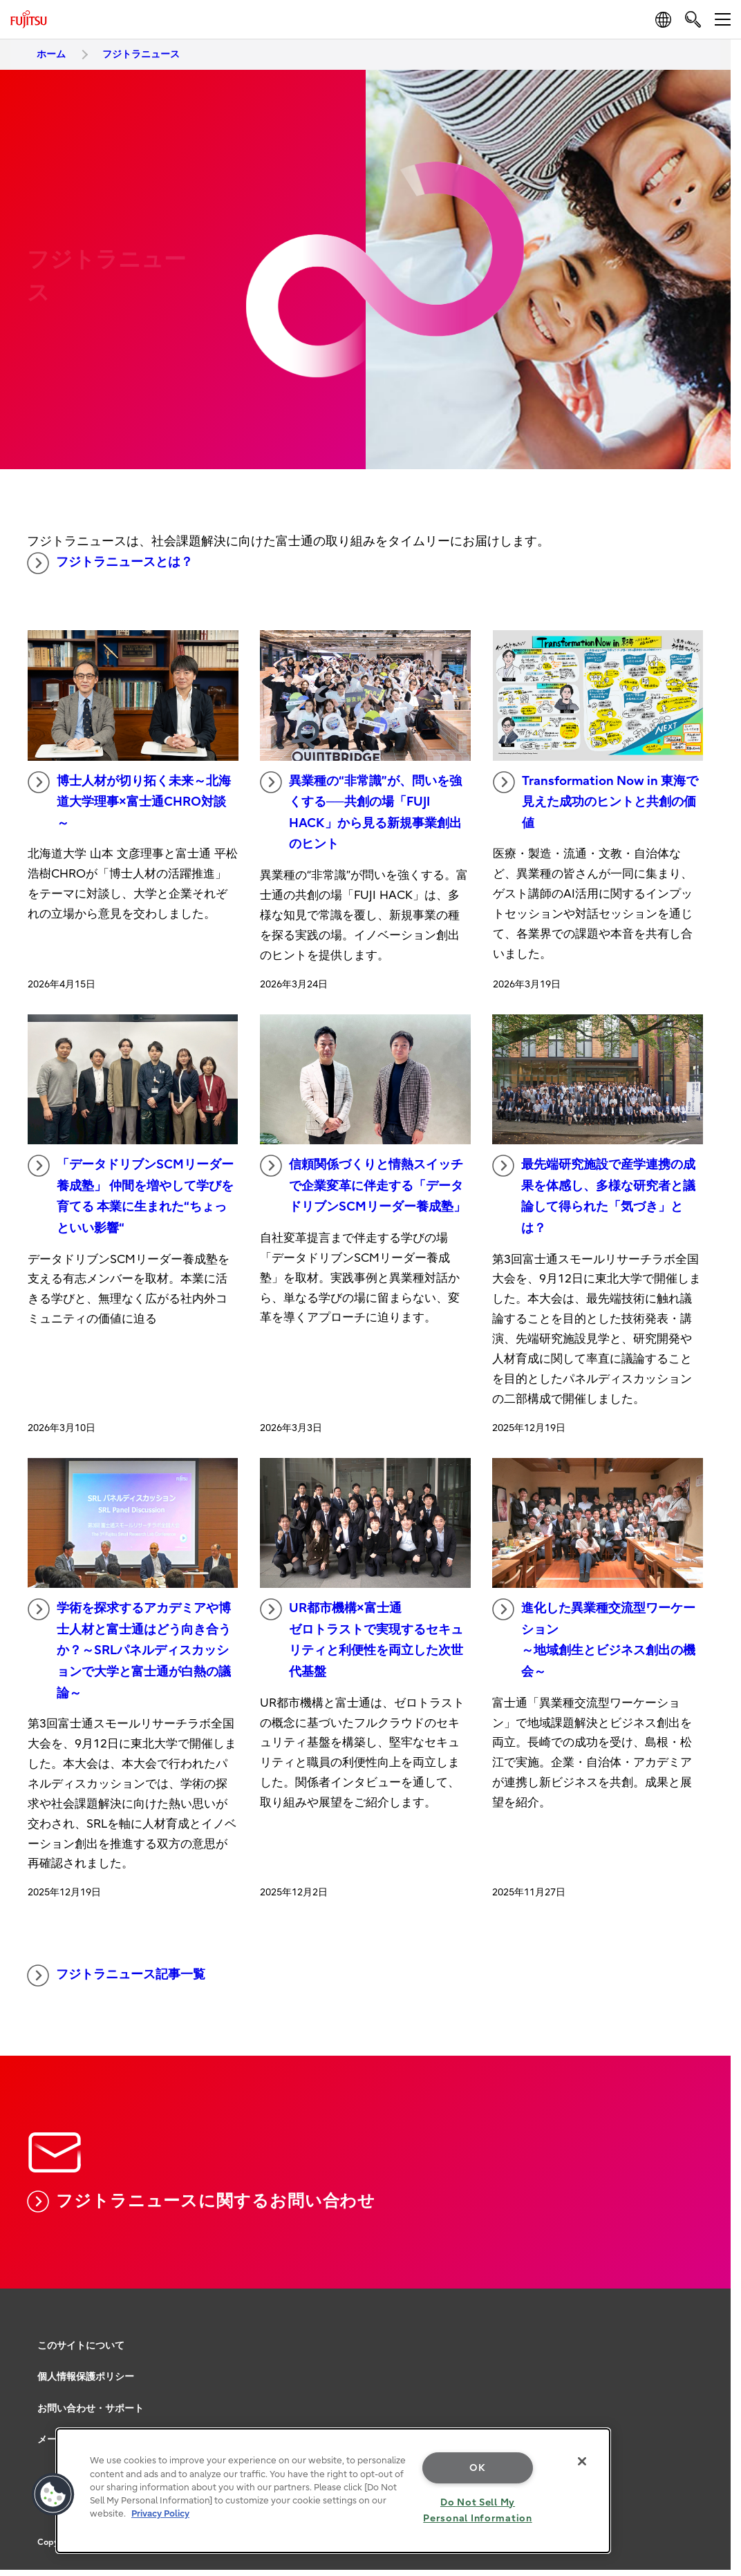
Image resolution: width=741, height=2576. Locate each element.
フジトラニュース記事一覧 (116, 1975)
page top (710, 2274)
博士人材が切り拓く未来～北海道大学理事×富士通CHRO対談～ (129, 801)
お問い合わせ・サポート (90, 2408)
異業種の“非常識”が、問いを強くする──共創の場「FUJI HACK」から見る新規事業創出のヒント (361, 811)
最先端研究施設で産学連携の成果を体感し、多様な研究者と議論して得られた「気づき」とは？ (593, 1195)
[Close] (582, 2461)
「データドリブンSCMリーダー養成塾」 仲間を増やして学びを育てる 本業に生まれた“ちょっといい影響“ (131, 1195)
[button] (53, 2494)
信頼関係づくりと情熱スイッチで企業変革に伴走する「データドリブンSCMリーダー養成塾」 (363, 1184)
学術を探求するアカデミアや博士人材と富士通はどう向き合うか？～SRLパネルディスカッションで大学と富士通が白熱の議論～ (129, 1649)
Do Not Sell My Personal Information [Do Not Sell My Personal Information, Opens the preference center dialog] (477, 2510)
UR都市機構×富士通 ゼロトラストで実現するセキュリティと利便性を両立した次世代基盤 (361, 1638)
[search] (693, 19)
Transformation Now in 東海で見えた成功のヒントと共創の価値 (595, 801)
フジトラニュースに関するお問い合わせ (201, 2201)
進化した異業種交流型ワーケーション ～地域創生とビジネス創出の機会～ (593, 1638)
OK (477, 2468)
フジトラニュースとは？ (110, 563)
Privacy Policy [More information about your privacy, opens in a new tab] (160, 2513)
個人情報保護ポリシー (85, 2377)
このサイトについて (80, 2345)
